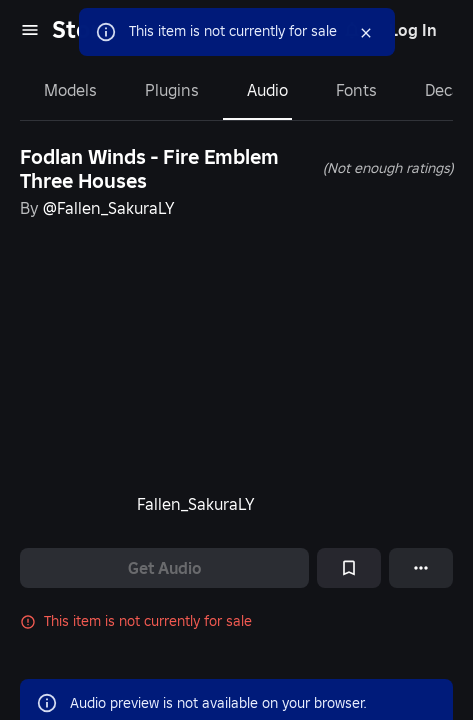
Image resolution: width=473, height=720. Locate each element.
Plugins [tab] (172, 90)
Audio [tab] (267, 90)
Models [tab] (70, 90)
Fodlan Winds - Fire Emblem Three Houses (149, 169)
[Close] (348, 33)
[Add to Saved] (349, 568)
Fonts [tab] (356, 90)
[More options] (421, 568)
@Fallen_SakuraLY (109, 208)
